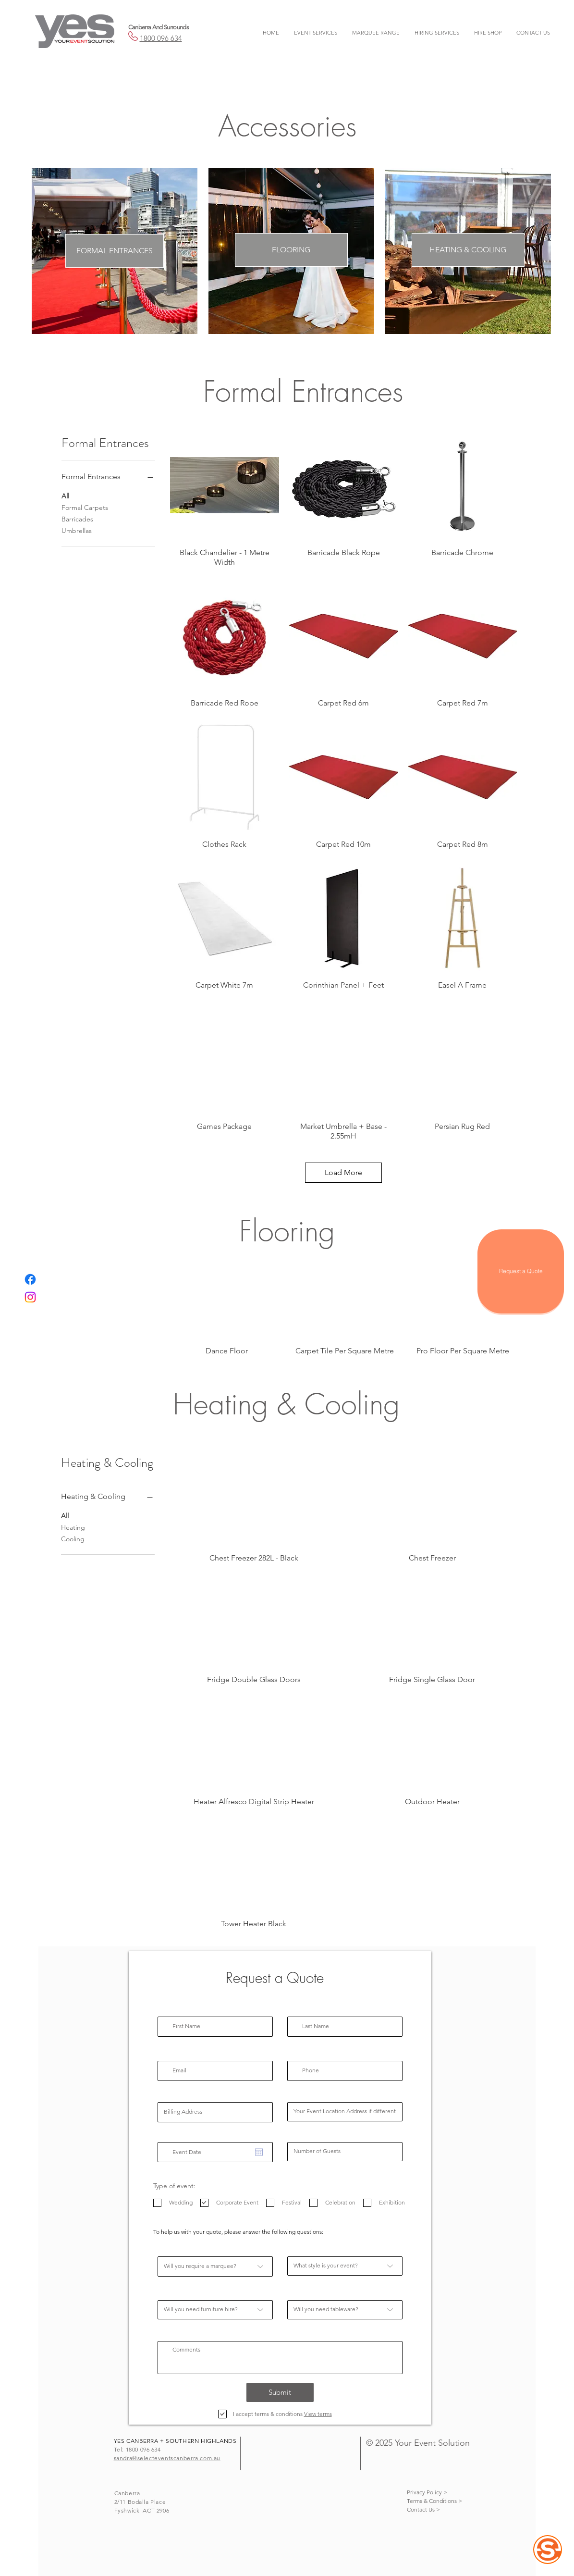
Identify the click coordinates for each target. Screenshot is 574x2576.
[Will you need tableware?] (345, 2309)
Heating (73, 1527)
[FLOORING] (291, 250)
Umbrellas (76, 530)
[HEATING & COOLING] (468, 250)
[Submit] (280, 2392)
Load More (343, 1172)
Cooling (73, 1538)
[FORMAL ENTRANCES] (114, 251)
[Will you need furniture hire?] (215, 2309)
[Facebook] (30, 1279)
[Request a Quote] (520, 1271)
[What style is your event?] (345, 2266)
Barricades (77, 518)
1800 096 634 (161, 38)
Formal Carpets (84, 507)
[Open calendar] (259, 2152)
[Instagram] (30, 1297)
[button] (316, 33)
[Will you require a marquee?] (215, 2266)
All (65, 495)
